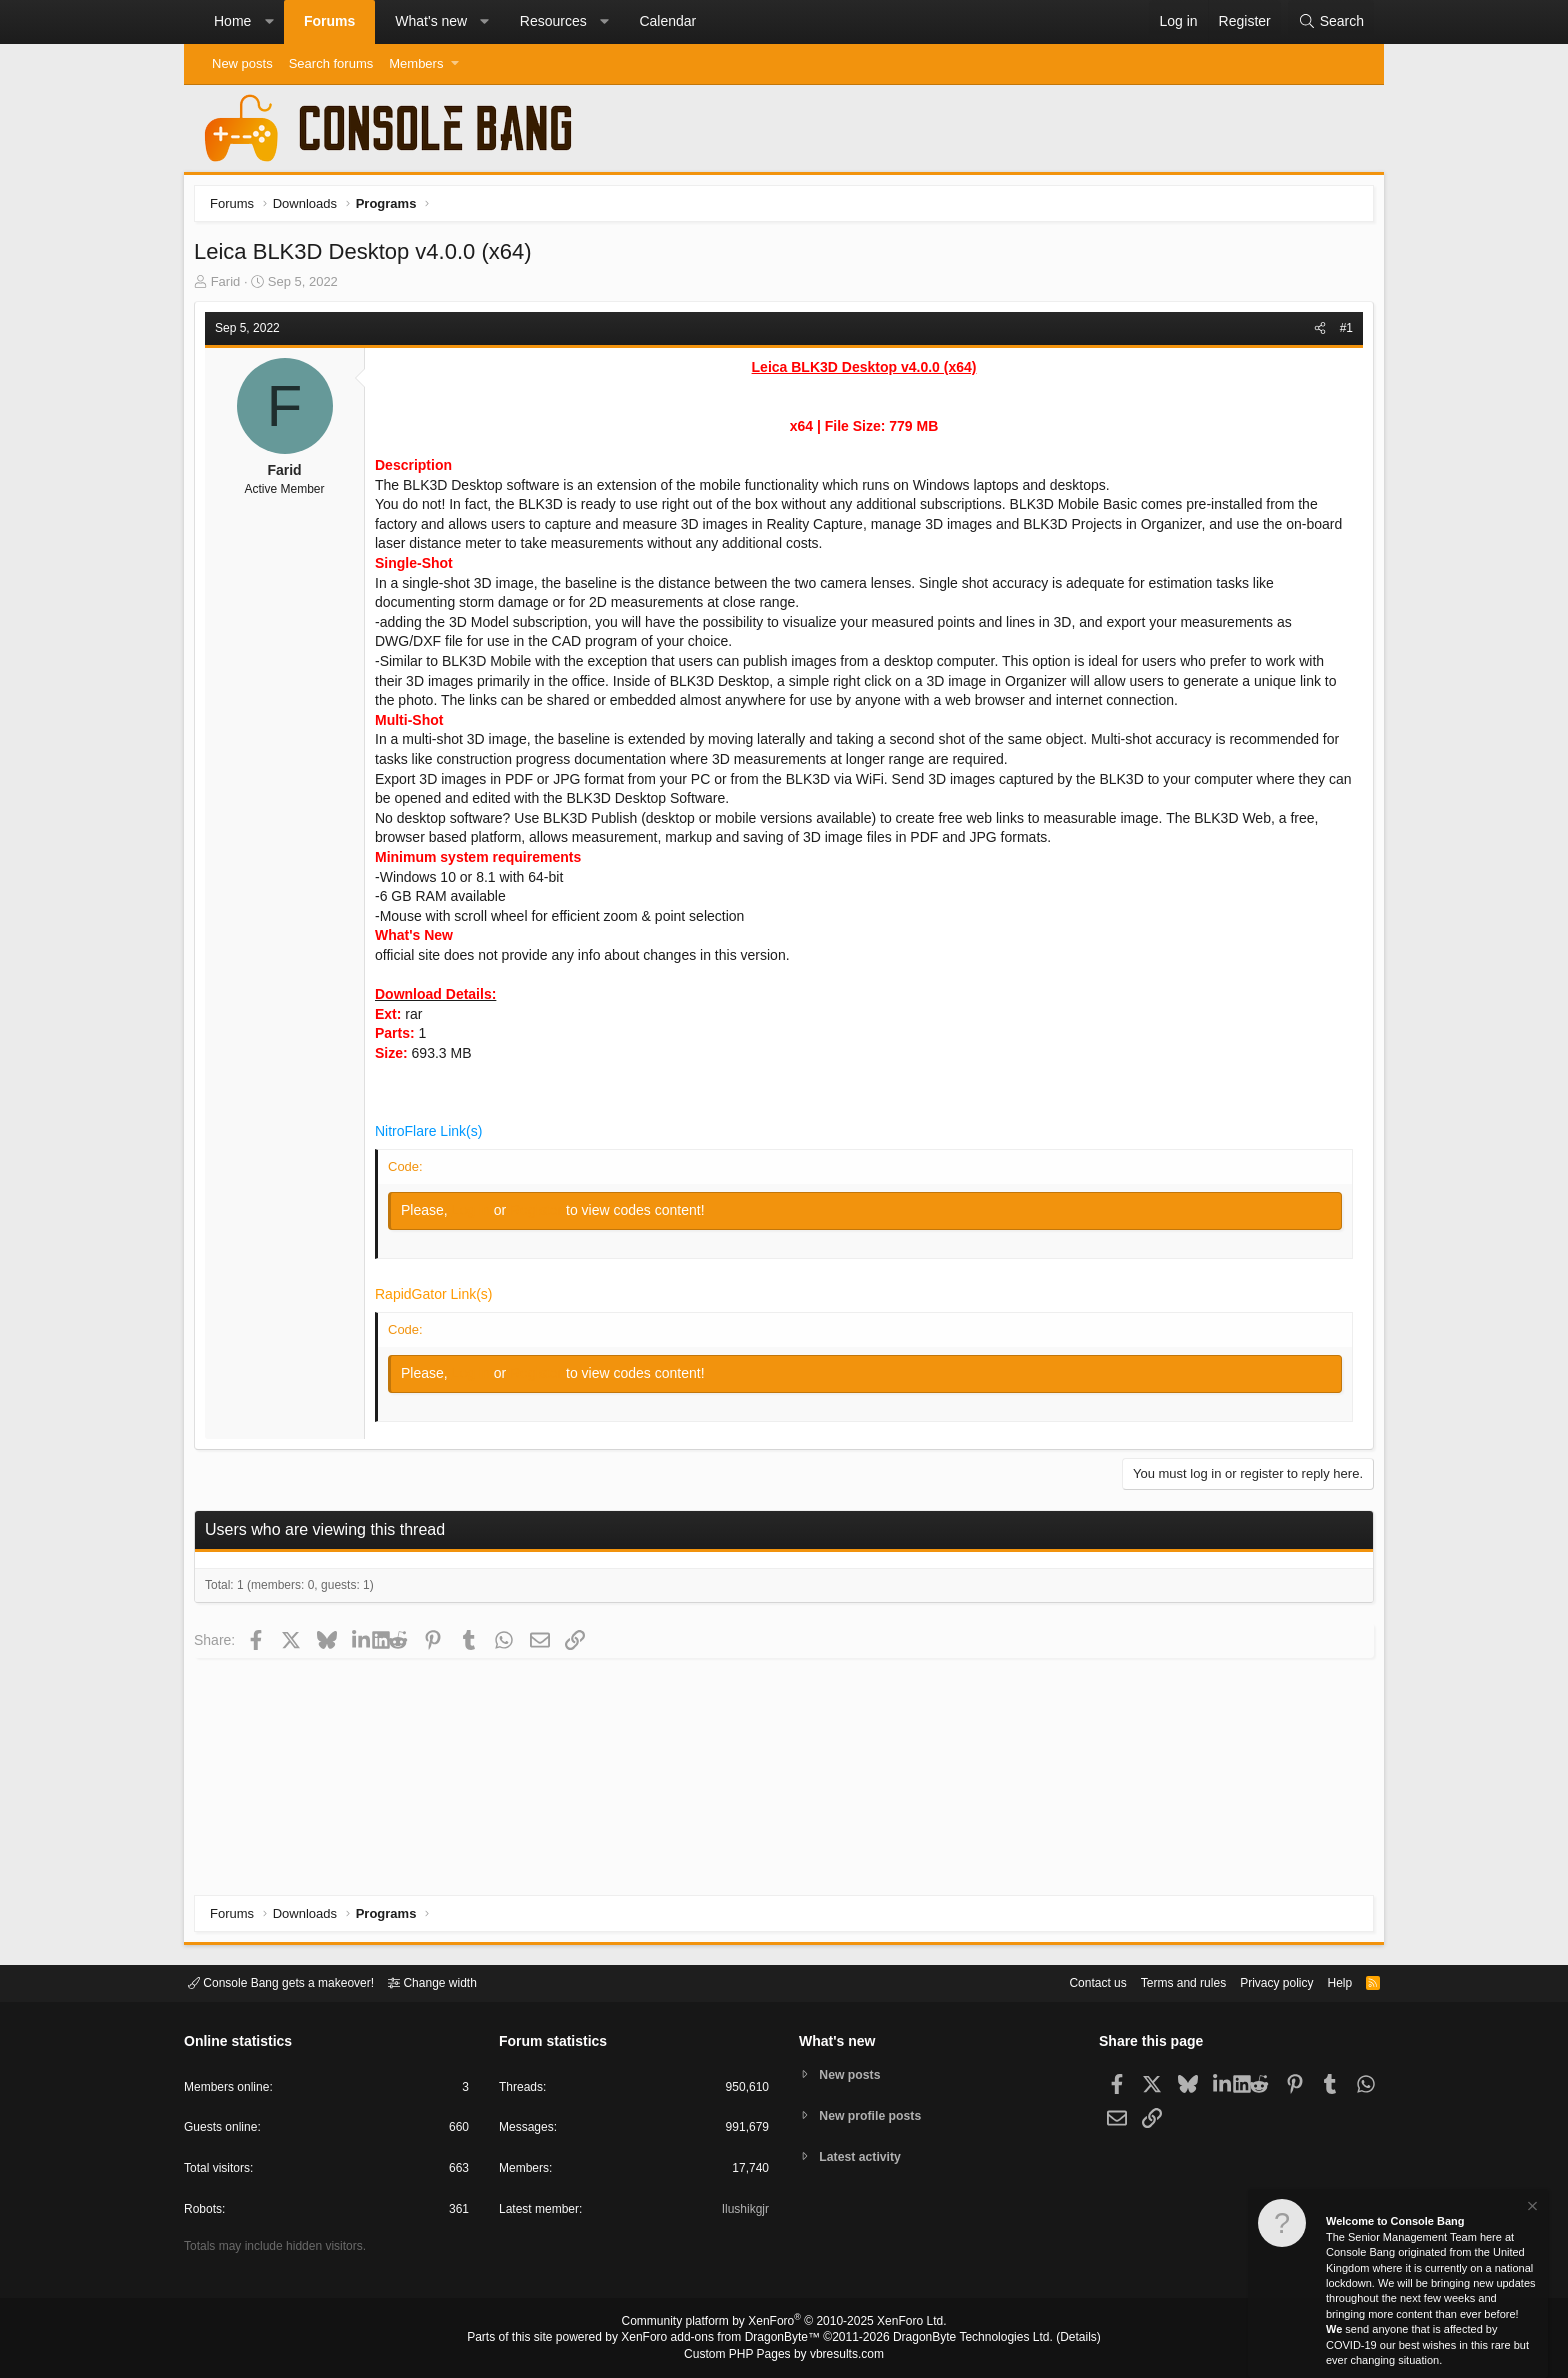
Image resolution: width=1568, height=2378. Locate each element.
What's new (431, 21)
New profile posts (875, 2115)
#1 (1341, 333)
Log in (478, 1215)
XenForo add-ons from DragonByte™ (726, 2339)
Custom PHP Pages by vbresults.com (783, 2355)
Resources (553, 21)
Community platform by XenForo (784, 2324)
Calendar (667, 21)
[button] (269, 22)
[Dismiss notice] (1531, 2209)
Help (1327, 1981)
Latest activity (864, 2158)
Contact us (1067, 1981)
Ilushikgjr (743, 2212)
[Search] (1331, 22)
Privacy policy (1259, 1981)
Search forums (331, 63)
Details (1054, 2339)
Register (543, 1215)
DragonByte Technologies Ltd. (957, 2339)
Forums (329, 21)
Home (232, 21)
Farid (231, 286)
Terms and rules (1159, 1981)
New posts (242, 63)
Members (416, 63)
